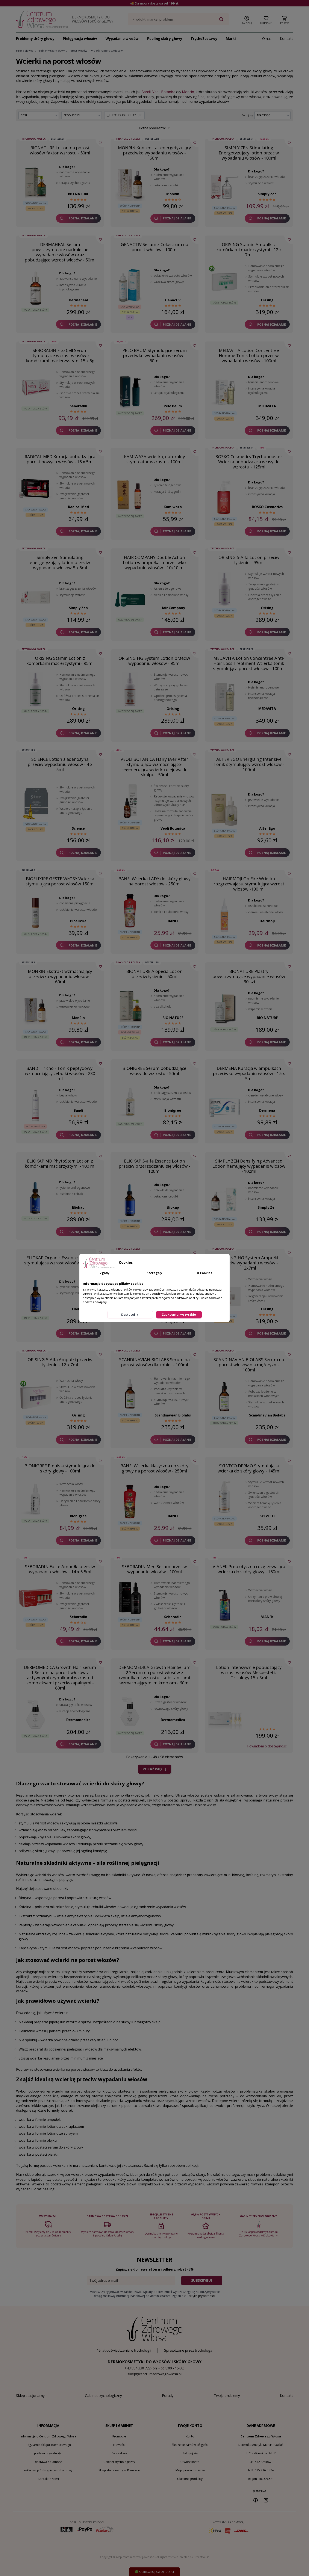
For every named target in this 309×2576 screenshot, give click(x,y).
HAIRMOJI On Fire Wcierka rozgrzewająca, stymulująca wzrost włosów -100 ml (249, 884)
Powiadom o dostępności (267, 1746)
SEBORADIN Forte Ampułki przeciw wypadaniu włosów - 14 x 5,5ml (60, 1569)
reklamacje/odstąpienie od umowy (48, 2470)
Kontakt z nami (48, 2479)
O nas (266, 38)
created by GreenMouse (194, 2557)
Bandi (146, 91)
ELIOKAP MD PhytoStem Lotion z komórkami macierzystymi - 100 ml (60, 1163)
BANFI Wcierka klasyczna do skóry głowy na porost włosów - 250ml (154, 1468)
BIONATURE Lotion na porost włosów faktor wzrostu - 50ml (60, 150)
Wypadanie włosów (122, 38)
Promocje (119, 2436)
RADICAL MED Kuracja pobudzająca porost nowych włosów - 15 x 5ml (60, 459)
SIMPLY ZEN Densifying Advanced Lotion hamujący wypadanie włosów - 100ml (248, 1166)
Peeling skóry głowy (164, 38)
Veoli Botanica (163, 91)
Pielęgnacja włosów (80, 38)
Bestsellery (119, 2453)
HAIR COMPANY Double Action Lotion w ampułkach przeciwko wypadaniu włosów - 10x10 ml (154, 562)
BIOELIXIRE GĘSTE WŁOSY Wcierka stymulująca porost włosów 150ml (60, 881)
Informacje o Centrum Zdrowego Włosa (48, 2436)
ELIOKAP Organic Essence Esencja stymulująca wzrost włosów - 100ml (60, 1260)
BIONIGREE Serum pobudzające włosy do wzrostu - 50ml (154, 1070)
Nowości (119, 2445)
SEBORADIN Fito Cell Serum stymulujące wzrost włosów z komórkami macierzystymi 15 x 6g (60, 355)
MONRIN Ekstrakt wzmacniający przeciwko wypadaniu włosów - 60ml (60, 976)
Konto (190, 2436)
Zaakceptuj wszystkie (179, 1314)
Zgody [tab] (104, 1273)
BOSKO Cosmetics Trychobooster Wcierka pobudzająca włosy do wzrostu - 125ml (248, 462)
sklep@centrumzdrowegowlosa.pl (154, 2374)
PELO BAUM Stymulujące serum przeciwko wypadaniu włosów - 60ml (154, 355)
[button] (247, 19)
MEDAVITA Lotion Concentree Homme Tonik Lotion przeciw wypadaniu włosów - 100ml (249, 355)
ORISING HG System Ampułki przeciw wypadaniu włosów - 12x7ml (249, 1263)
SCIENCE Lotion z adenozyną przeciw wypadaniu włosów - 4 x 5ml (60, 764)
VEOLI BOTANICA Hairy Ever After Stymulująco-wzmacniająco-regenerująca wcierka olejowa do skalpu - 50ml (154, 767)
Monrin (188, 91)
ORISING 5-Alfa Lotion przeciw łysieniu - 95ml (248, 559)
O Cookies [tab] (204, 1273)
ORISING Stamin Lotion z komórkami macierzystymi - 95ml (60, 660)
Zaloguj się (190, 2453)
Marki (231, 38)
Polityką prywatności (200, 2296)
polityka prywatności (48, 2453)
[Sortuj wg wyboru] (272, 115)
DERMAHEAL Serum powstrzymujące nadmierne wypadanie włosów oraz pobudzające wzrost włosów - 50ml (60, 252)
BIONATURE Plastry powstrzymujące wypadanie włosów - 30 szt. (248, 976)
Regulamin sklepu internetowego (48, 2445)
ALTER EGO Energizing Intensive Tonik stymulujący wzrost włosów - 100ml (249, 764)
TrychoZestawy (204, 38)
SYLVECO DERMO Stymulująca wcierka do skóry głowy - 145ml (249, 1468)
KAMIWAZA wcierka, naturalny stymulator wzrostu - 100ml (154, 459)
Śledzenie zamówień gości (190, 2445)
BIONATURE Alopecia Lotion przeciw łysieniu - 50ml (154, 973)
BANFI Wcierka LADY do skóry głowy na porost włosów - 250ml (154, 881)
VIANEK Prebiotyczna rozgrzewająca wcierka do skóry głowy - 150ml (249, 1569)
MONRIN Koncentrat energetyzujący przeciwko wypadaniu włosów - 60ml (154, 153)
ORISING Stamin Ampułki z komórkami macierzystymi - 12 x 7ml (249, 250)
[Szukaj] (178, 19)
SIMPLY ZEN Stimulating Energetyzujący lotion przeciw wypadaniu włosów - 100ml (249, 153)
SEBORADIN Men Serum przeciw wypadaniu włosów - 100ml (154, 1569)
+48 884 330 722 (138, 2368)
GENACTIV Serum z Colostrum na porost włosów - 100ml (154, 247)
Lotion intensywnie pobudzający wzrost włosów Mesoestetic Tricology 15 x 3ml (249, 1672)
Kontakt (286, 38)
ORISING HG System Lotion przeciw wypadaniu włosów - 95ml (154, 660)
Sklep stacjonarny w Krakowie (119, 2470)
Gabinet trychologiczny (119, 2462)
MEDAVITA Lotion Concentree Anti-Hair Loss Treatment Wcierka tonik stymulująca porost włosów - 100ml (249, 663)
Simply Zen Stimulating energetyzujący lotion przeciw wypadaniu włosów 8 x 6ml (60, 562)
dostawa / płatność (48, 2462)
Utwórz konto (190, 2462)
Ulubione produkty (190, 2479)
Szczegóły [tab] (154, 1273)
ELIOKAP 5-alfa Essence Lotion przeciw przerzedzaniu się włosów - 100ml (154, 1166)
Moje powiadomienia (190, 2470)
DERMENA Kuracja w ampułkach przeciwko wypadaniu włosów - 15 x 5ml (249, 1073)
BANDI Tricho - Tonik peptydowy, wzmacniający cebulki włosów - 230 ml (60, 1073)
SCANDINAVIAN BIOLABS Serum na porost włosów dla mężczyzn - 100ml (249, 1365)
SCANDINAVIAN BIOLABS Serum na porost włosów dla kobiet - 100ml (154, 1362)
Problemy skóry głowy (35, 38)
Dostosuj (130, 1314)
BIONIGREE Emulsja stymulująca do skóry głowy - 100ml (59, 1468)
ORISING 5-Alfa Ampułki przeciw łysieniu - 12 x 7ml (60, 1362)
